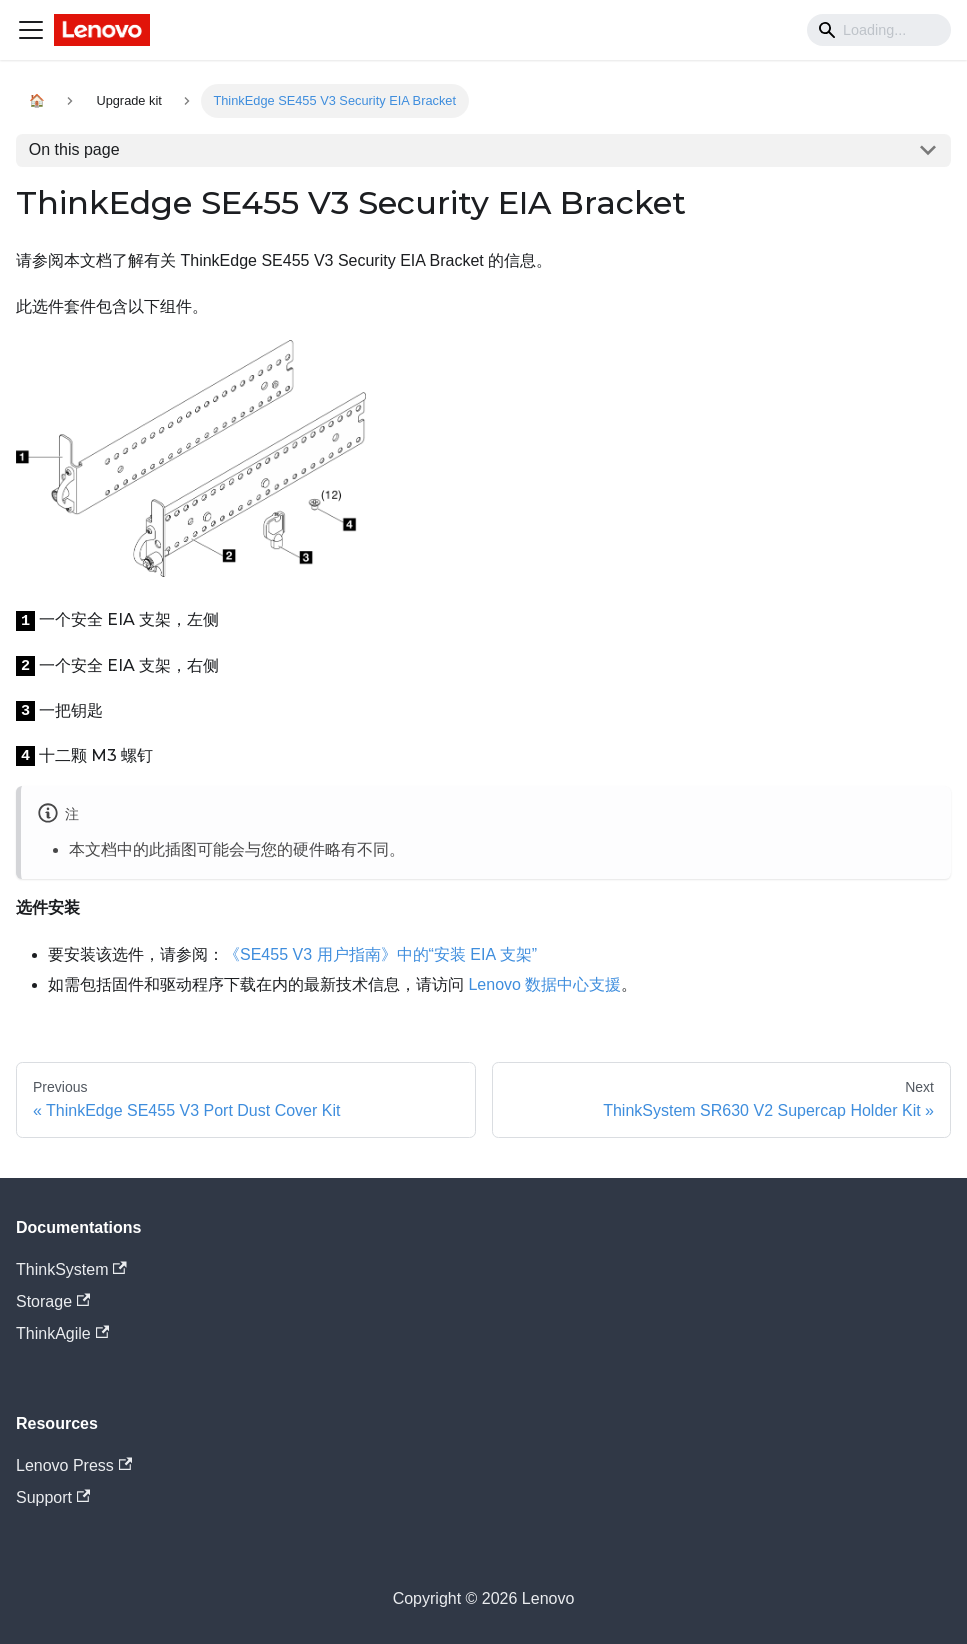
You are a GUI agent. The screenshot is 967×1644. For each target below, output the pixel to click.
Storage (53, 1301)
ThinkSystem (71, 1269)
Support (53, 1497)
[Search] (879, 30)
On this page (74, 149)
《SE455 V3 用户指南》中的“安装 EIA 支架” (380, 954)
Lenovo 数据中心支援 (544, 984)
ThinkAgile (62, 1333)
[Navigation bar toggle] (31, 30)
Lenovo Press (74, 1465)
